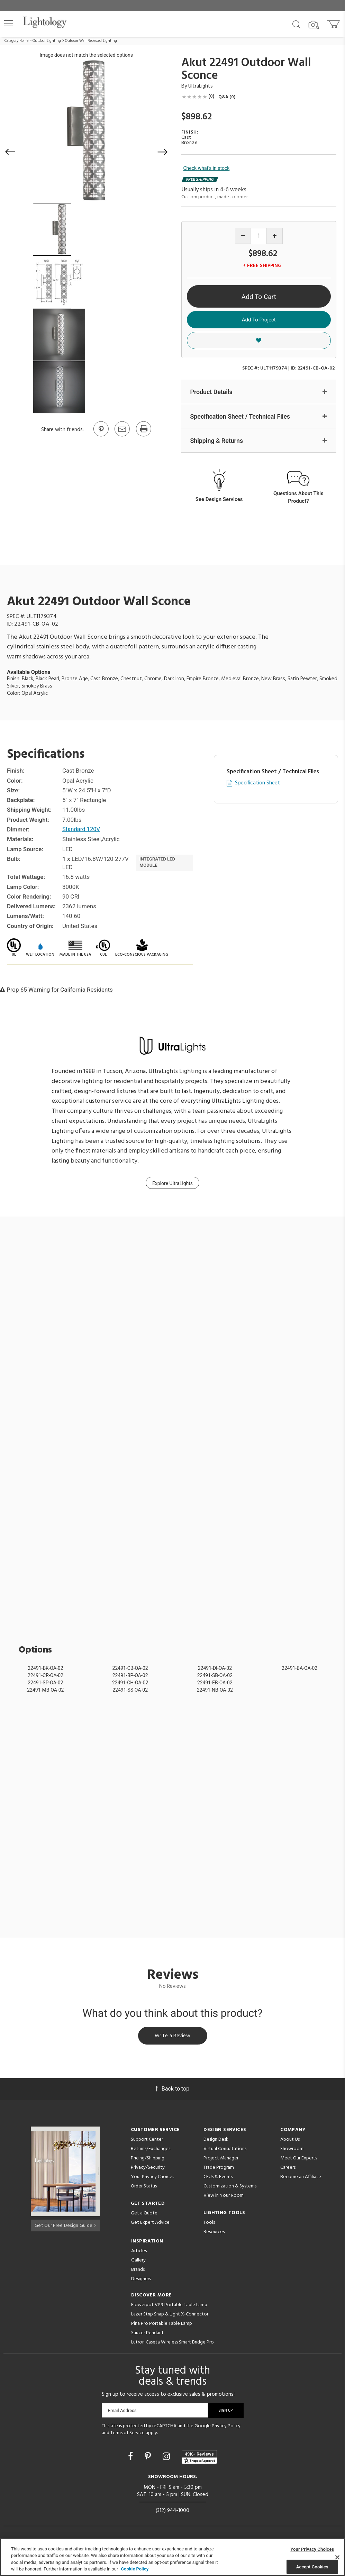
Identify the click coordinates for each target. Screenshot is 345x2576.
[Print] (143, 436)
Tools (209, 2224)
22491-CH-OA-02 (130, 1683)
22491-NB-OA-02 (215, 1690)
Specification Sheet (257, 784)
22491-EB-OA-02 (215, 1683)
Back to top (172, 2090)
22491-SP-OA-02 (45, 1683)
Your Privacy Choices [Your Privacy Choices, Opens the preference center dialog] (312, 2549)
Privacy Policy (226, 2428)
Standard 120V (81, 829)
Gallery (138, 2262)
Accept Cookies (312, 2566)
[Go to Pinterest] (100, 436)
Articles (139, 2253)
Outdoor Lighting (47, 41)
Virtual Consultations (224, 2151)
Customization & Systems (229, 2188)
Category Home (16, 41)
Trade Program (218, 2169)
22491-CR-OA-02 (45, 1675)
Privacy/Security (148, 2169)
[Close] (337, 2557)
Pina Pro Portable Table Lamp (161, 2325)
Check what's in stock (206, 168)
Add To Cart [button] (259, 297)
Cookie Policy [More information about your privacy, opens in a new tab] (135, 2569)
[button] (8, 23)
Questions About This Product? (298, 497)
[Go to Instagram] (167, 2458)
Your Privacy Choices (152, 2179)
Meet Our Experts (298, 2160)
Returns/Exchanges (150, 2151)
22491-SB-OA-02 (215, 1675)
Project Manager (220, 2160)
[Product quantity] (259, 236)
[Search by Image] (314, 25)
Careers (288, 2169)
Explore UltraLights (172, 1183)
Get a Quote (144, 2215)
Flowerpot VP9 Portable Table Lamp (169, 2307)
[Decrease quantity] (243, 236)
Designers (141, 2281)
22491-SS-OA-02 (130, 1690)
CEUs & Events (218, 2179)
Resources (214, 2234)
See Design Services (219, 499)
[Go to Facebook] (131, 2458)
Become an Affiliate (300, 2179)
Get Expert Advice (150, 2224)
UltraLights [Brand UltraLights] (200, 86)
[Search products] (296, 24)
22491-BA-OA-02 (299, 1668)
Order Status (144, 2188)
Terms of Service (127, 2434)
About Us (290, 2141)
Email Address (122, 2412)
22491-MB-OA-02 (45, 1690)
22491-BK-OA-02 (45, 1668)
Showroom (291, 2151)
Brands (138, 2271)
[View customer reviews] (199, 2459)
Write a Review (172, 2036)
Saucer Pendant (147, 2335)
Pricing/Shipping (147, 2160)
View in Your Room (223, 2197)
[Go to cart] (334, 22)
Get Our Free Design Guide (65, 2226)
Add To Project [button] (259, 320)
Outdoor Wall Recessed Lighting (91, 41)
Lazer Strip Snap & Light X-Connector (169, 2316)
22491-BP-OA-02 (130, 1675)
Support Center (147, 2141)
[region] (172, 2557)
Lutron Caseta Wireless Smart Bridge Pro (172, 2344)
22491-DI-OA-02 (215, 1668)
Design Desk (215, 2141)
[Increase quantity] (274, 236)
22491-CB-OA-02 (130, 1668)
